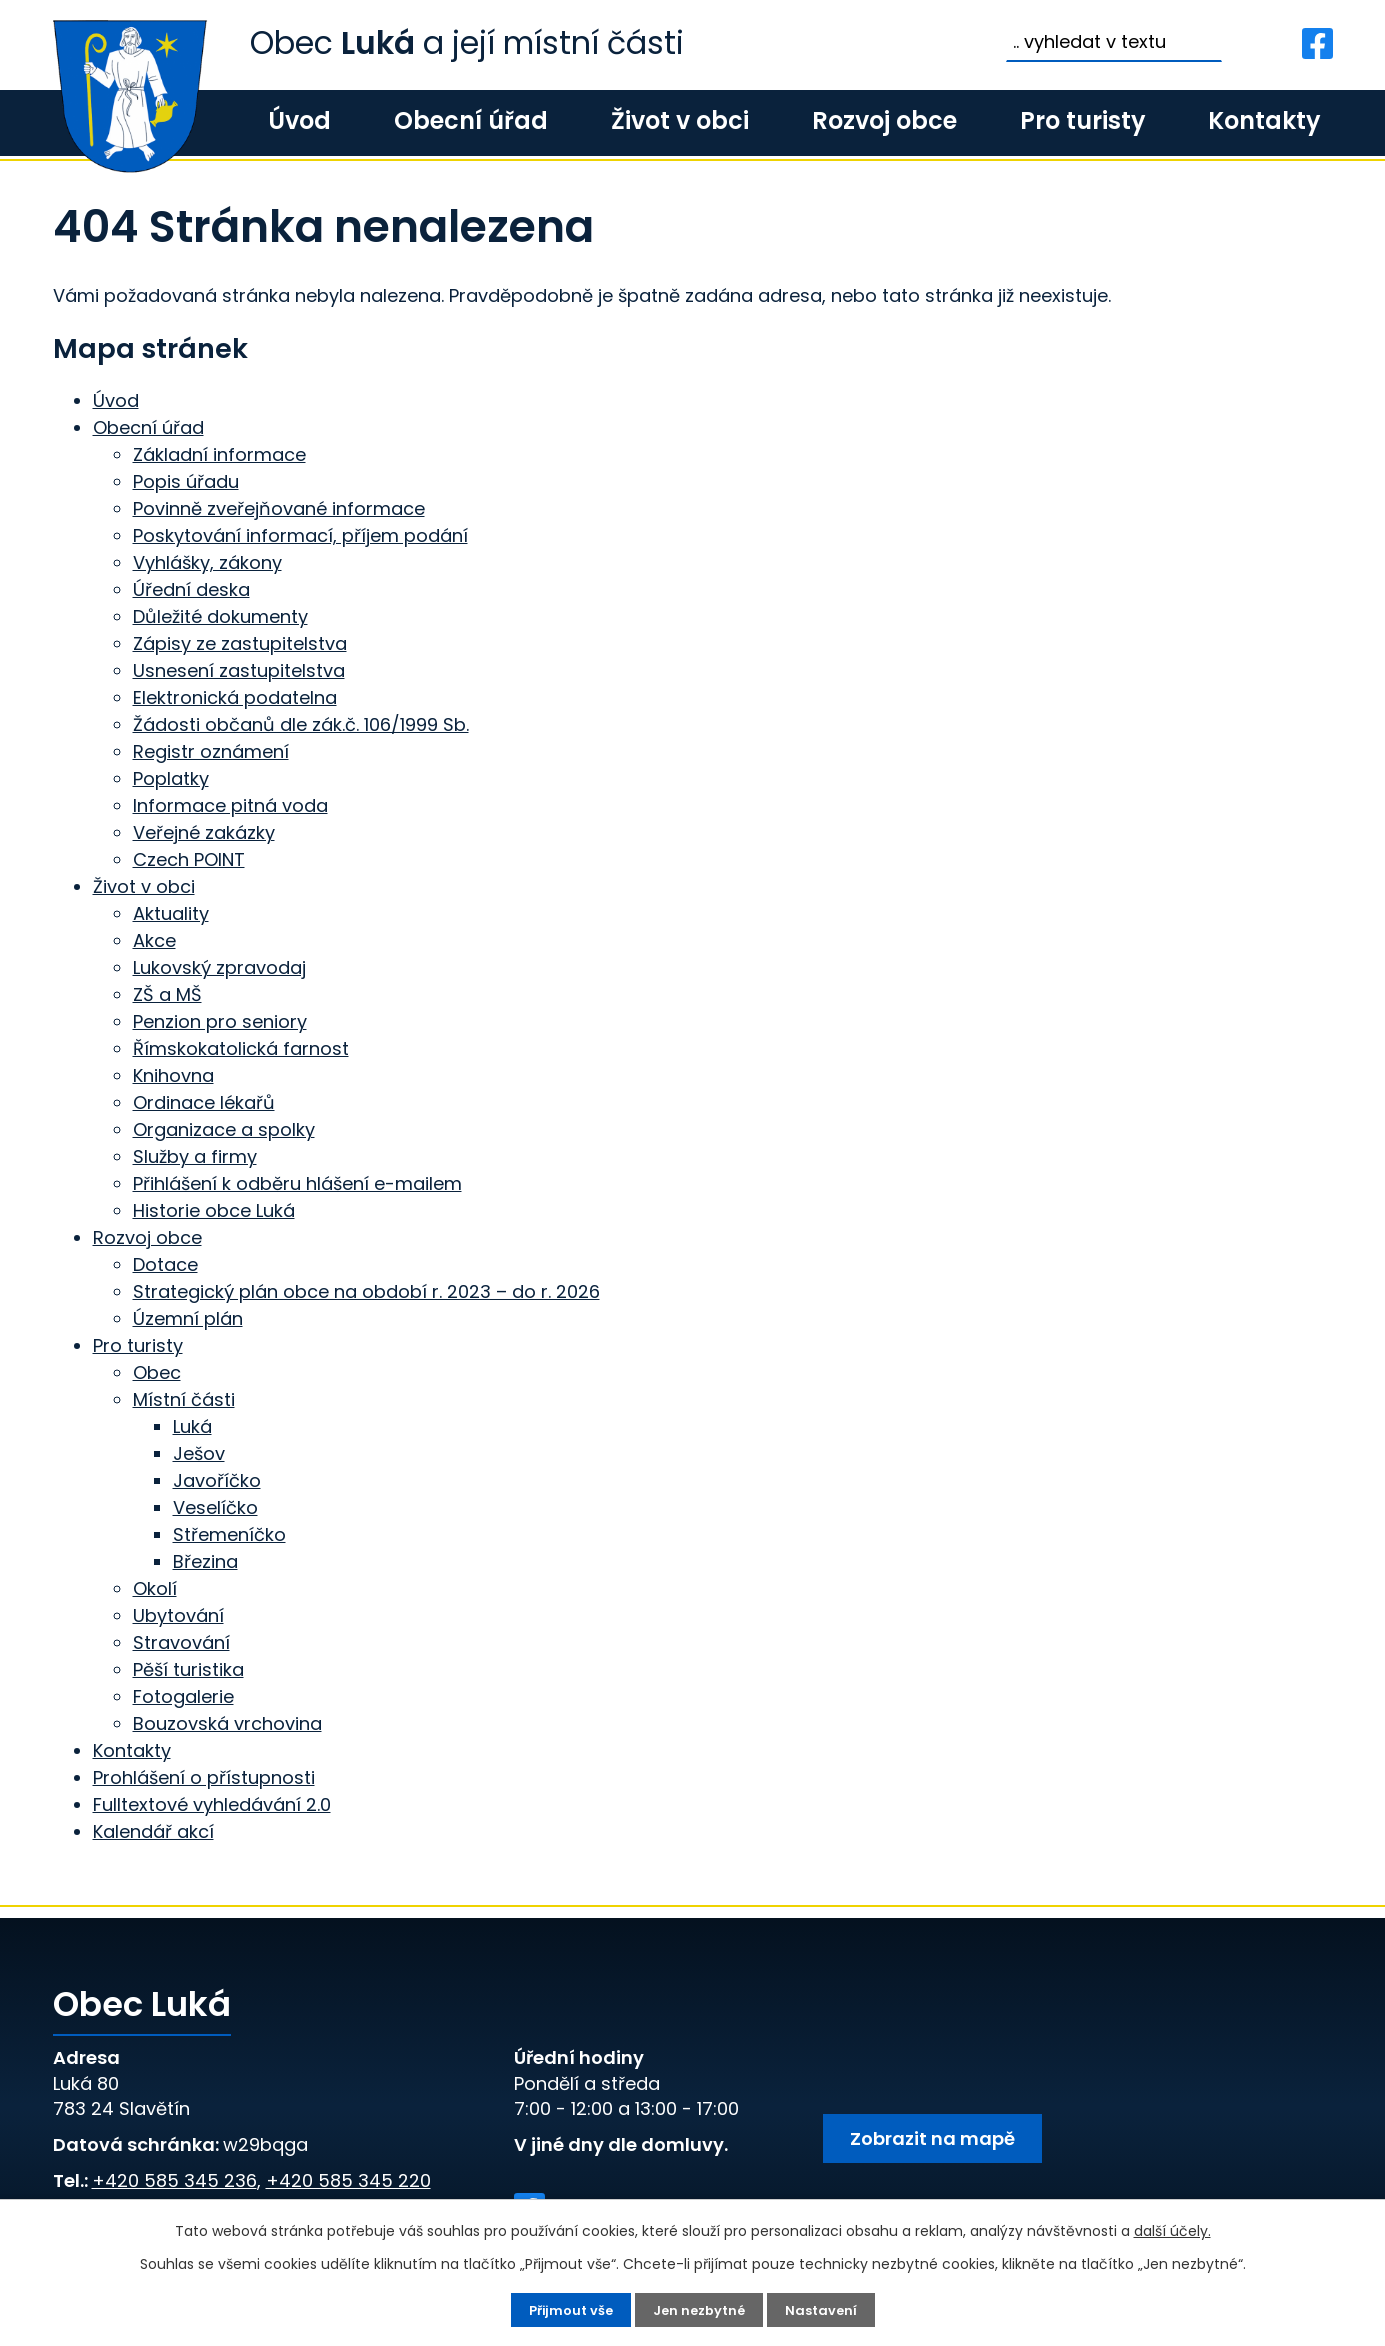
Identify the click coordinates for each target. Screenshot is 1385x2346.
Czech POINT (189, 859)
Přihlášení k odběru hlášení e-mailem (297, 1183)
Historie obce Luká (214, 1210)
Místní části (184, 1399)
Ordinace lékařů (204, 1102)
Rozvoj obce (884, 120)
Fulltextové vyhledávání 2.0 (212, 1804)
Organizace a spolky (224, 1129)
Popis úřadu (186, 481)
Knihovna (173, 1075)
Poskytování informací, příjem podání (300, 535)
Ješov (199, 1453)
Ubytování (178, 1615)
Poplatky (171, 778)
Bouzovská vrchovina (227, 1723)
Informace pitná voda (230, 805)
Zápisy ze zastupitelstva (240, 643)
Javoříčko (217, 1480)
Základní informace (219, 454)
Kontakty (1264, 120)
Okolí (155, 1588)
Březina (205, 1561)
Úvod (299, 120)
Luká (192, 1426)
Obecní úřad (471, 120)
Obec (157, 1372)
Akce (154, 940)
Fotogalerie (183, 1696)
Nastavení (827, 2309)
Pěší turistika (188, 1669)
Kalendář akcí (153, 1831)
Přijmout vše (566, 2309)
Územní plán (188, 1318)
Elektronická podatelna (235, 697)
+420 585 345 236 (174, 2180)
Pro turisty (1082, 120)
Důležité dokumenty (220, 616)
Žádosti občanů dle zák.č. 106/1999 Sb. (301, 724)
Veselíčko (215, 1507)
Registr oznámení (211, 751)
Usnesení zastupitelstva (239, 670)
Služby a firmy (195, 1156)
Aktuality (171, 913)
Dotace (165, 1264)
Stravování (181, 1642)
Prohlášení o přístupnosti (204, 1777)
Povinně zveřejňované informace (279, 508)
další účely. (1172, 2229)
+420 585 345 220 (348, 2180)
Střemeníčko (229, 1534)
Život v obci (680, 120)
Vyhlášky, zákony (207, 562)
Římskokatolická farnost (241, 1048)
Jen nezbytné (701, 2309)
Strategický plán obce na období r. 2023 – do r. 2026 (366, 1291)
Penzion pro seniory (220, 1021)
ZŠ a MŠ (167, 994)
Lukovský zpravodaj (219, 967)
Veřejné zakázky (204, 832)
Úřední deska (191, 589)
